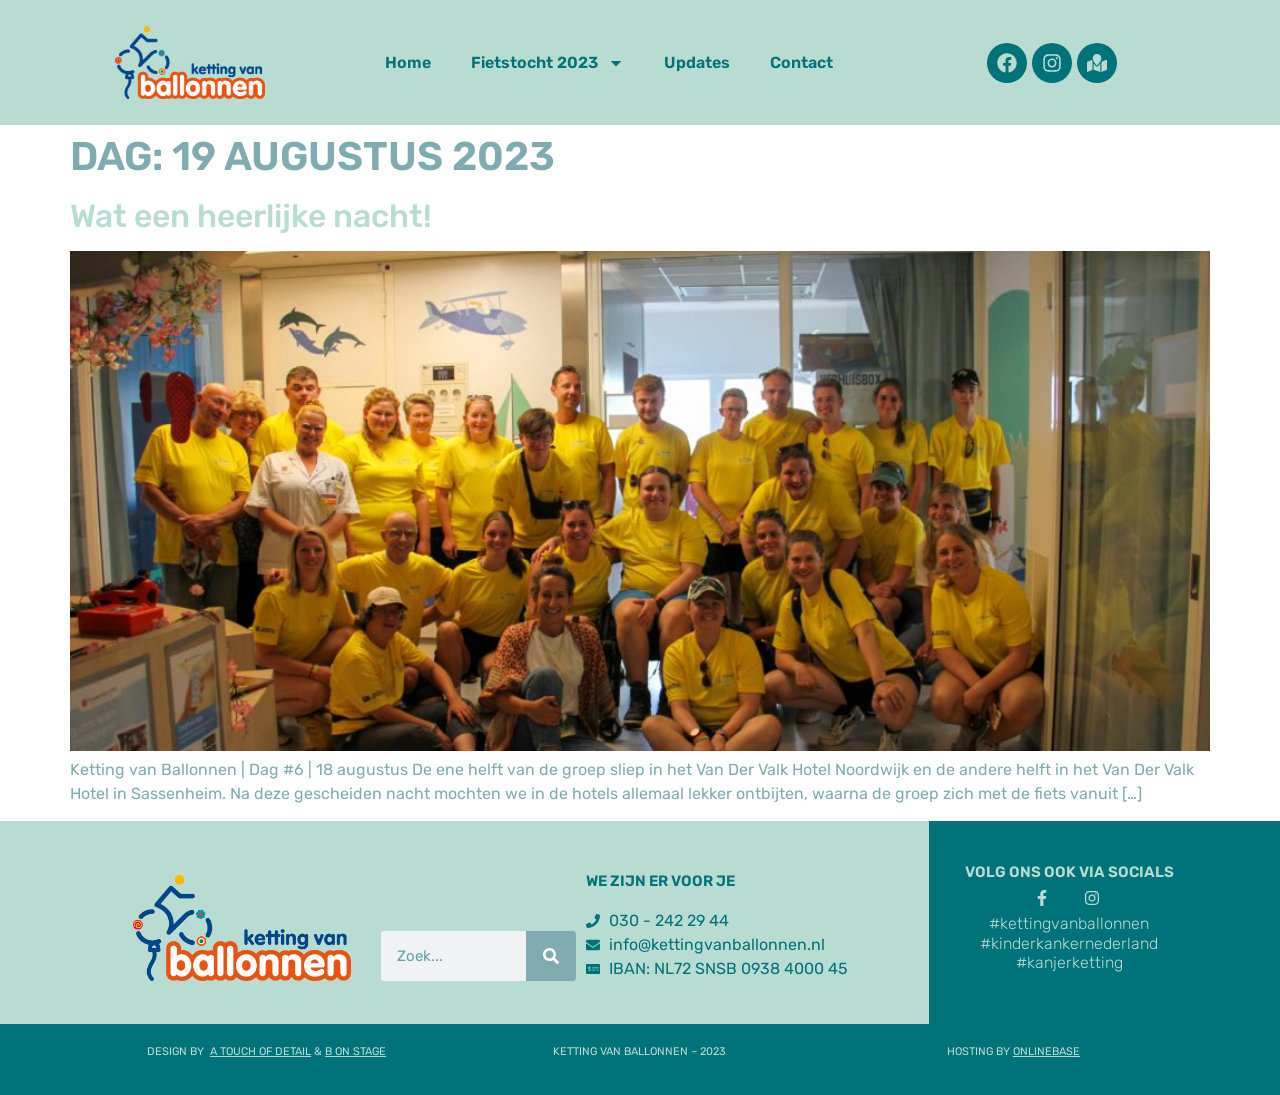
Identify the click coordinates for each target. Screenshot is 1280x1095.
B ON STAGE (355, 1051)
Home (408, 62)
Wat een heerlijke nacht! (251, 216)
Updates (697, 62)
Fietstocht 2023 (547, 63)
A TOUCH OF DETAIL (260, 1051)
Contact (801, 62)
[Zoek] (551, 956)
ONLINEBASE (1046, 1051)
